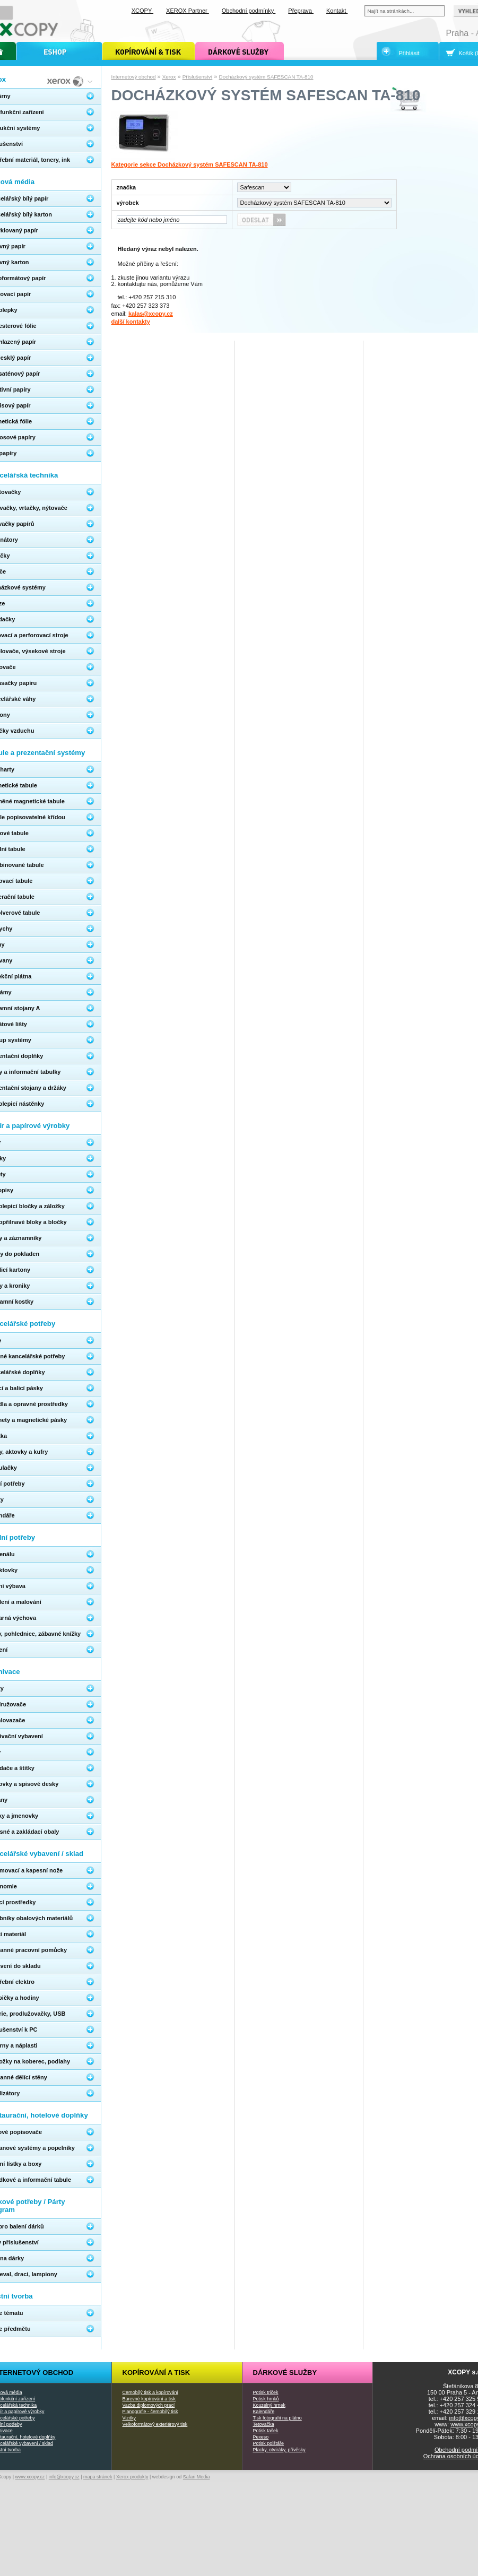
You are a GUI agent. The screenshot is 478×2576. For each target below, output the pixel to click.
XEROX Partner (187, 10)
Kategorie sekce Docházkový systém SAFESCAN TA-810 (189, 164)
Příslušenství (197, 77)
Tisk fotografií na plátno (277, 2418)
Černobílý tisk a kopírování (150, 2392)
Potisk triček (266, 2392)
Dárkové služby (285, 2372)
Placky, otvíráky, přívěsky (279, 2449)
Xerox (169, 77)
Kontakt (336, 10)
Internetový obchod (133, 77)
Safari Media (196, 2476)
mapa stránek (97, 2476)
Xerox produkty (132, 2476)
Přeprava (301, 10)
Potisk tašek (266, 2430)
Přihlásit (409, 53)
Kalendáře (264, 2411)
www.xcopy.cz (30, 2476)
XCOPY (142, 10)
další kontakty (130, 321)
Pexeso (261, 2437)
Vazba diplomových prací (149, 2405)
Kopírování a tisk (156, 2372)
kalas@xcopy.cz (150, 313)
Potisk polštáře (268, 2443)
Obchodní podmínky (249, 10)
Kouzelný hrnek (269, 2405)
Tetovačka (263, 2424)
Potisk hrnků (266, 2398)
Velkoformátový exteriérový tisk (155, 2424)
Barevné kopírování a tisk (149, 2398)
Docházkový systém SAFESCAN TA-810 (266, 77)
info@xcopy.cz (64, 2476)
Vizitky (129, 2418)
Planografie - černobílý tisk (150, 2411)
